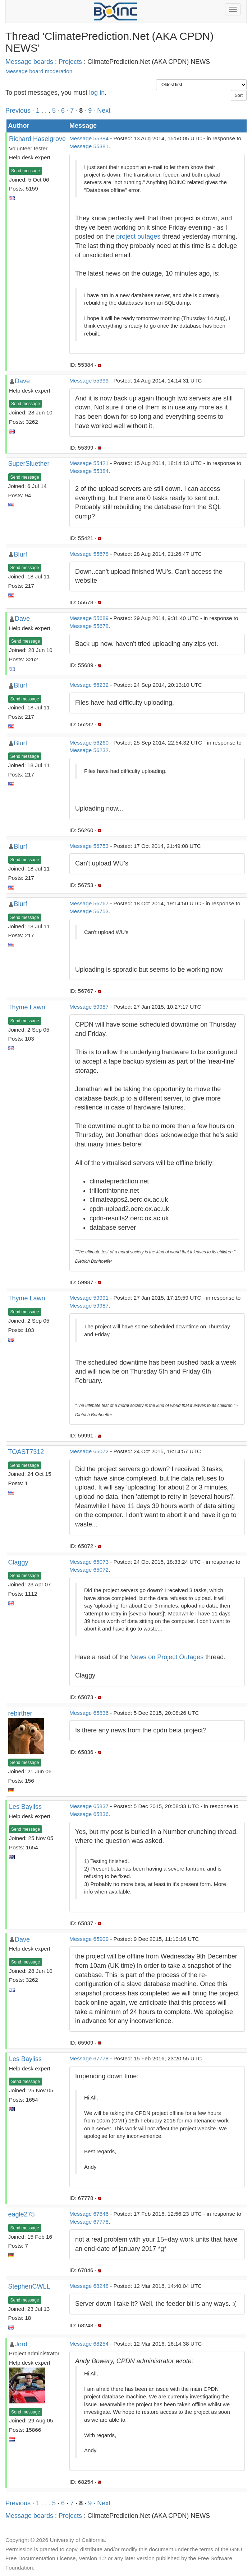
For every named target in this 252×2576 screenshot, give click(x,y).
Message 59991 (89, 1298)
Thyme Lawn (26, 1007)
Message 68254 (89, 2344)
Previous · (20, 110)
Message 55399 (89, 380)
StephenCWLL (29, 2286)
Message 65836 (89, 1713)
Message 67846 (89, 2214)
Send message (25, 170)
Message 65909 (89, 1939)
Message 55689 (89, 618)
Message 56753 (89, 846)
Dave (22, 381)
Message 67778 (89, 2058)
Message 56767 (89, 903)
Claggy (18, 1562)
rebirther (20, 1713)
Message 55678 (89, 554)
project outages (138, 236)
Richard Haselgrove (37, 138)
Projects (70, 61)
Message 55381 (89, 146)
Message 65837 (89, 1806)
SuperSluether (29, 463)
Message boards (29, 61)
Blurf (20, 554)
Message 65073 (89, 1562)
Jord (21, 2344)
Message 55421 (89, 463)
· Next (101, 110)
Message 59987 (89, 1007)
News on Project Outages (166, 1657)
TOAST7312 (26, 1451)
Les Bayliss (25, 1806)
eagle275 (21, 2214)
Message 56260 (89, 743)
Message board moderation (38, 71)
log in (97, 92)
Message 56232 (89, 685)
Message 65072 (89, 1451)
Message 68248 (89, 2286)
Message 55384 (89, 138)
